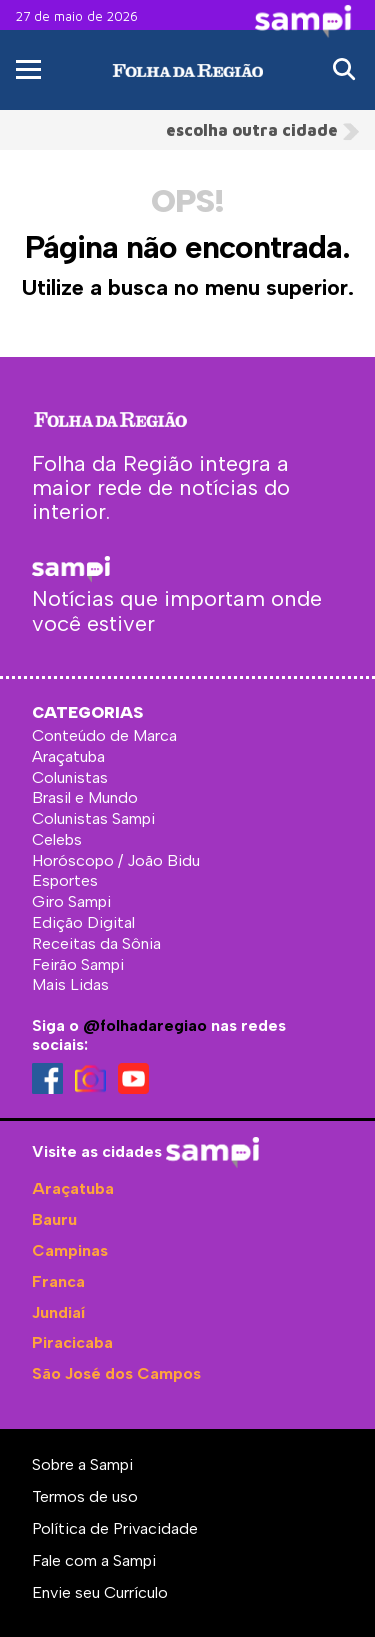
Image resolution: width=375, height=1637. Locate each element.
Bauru (54, 1219)
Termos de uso (85, 1496)
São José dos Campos (116, 1373)
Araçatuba (73, 1188)
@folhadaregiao (145, 1025)
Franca (58, 1281)
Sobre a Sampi (82, 1464)
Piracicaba (72, 1342)
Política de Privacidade (115, 1528)
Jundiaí (58, 1312)
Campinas (70, 1250)
